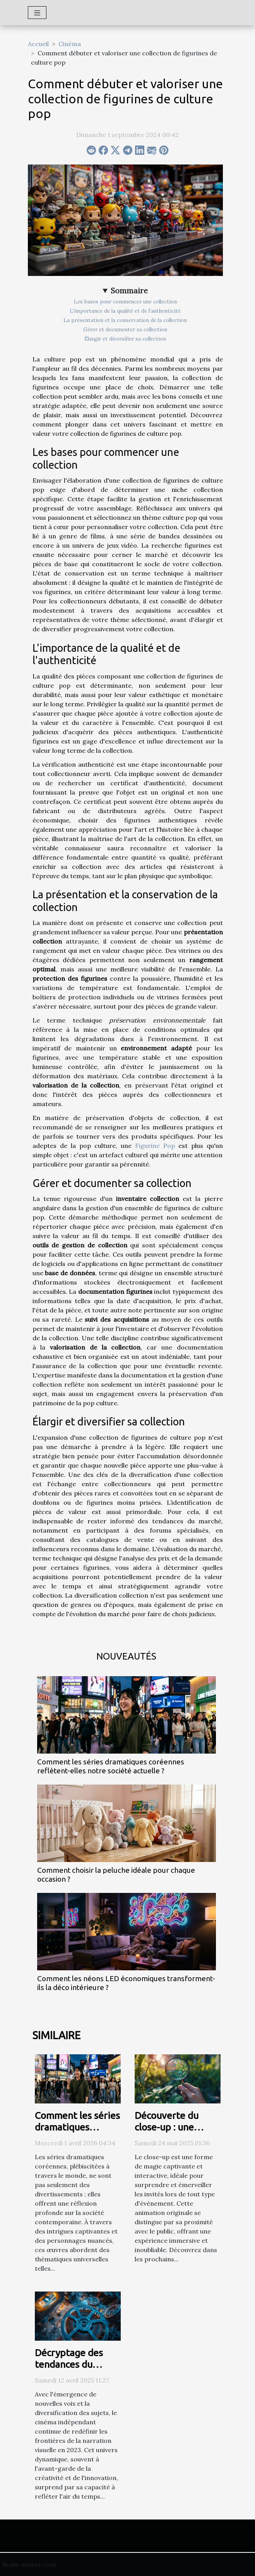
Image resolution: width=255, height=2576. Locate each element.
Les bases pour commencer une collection (125, 301)
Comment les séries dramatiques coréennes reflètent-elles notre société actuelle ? (110, 1766)
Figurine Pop (155, 1145)
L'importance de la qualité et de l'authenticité (125, 311)
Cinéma (69, 44)
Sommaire (129, 290)
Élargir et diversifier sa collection (125, 339)
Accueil (38, 44)
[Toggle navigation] (37, 12)
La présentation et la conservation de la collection (125, 320)
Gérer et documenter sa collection (125, 329)
